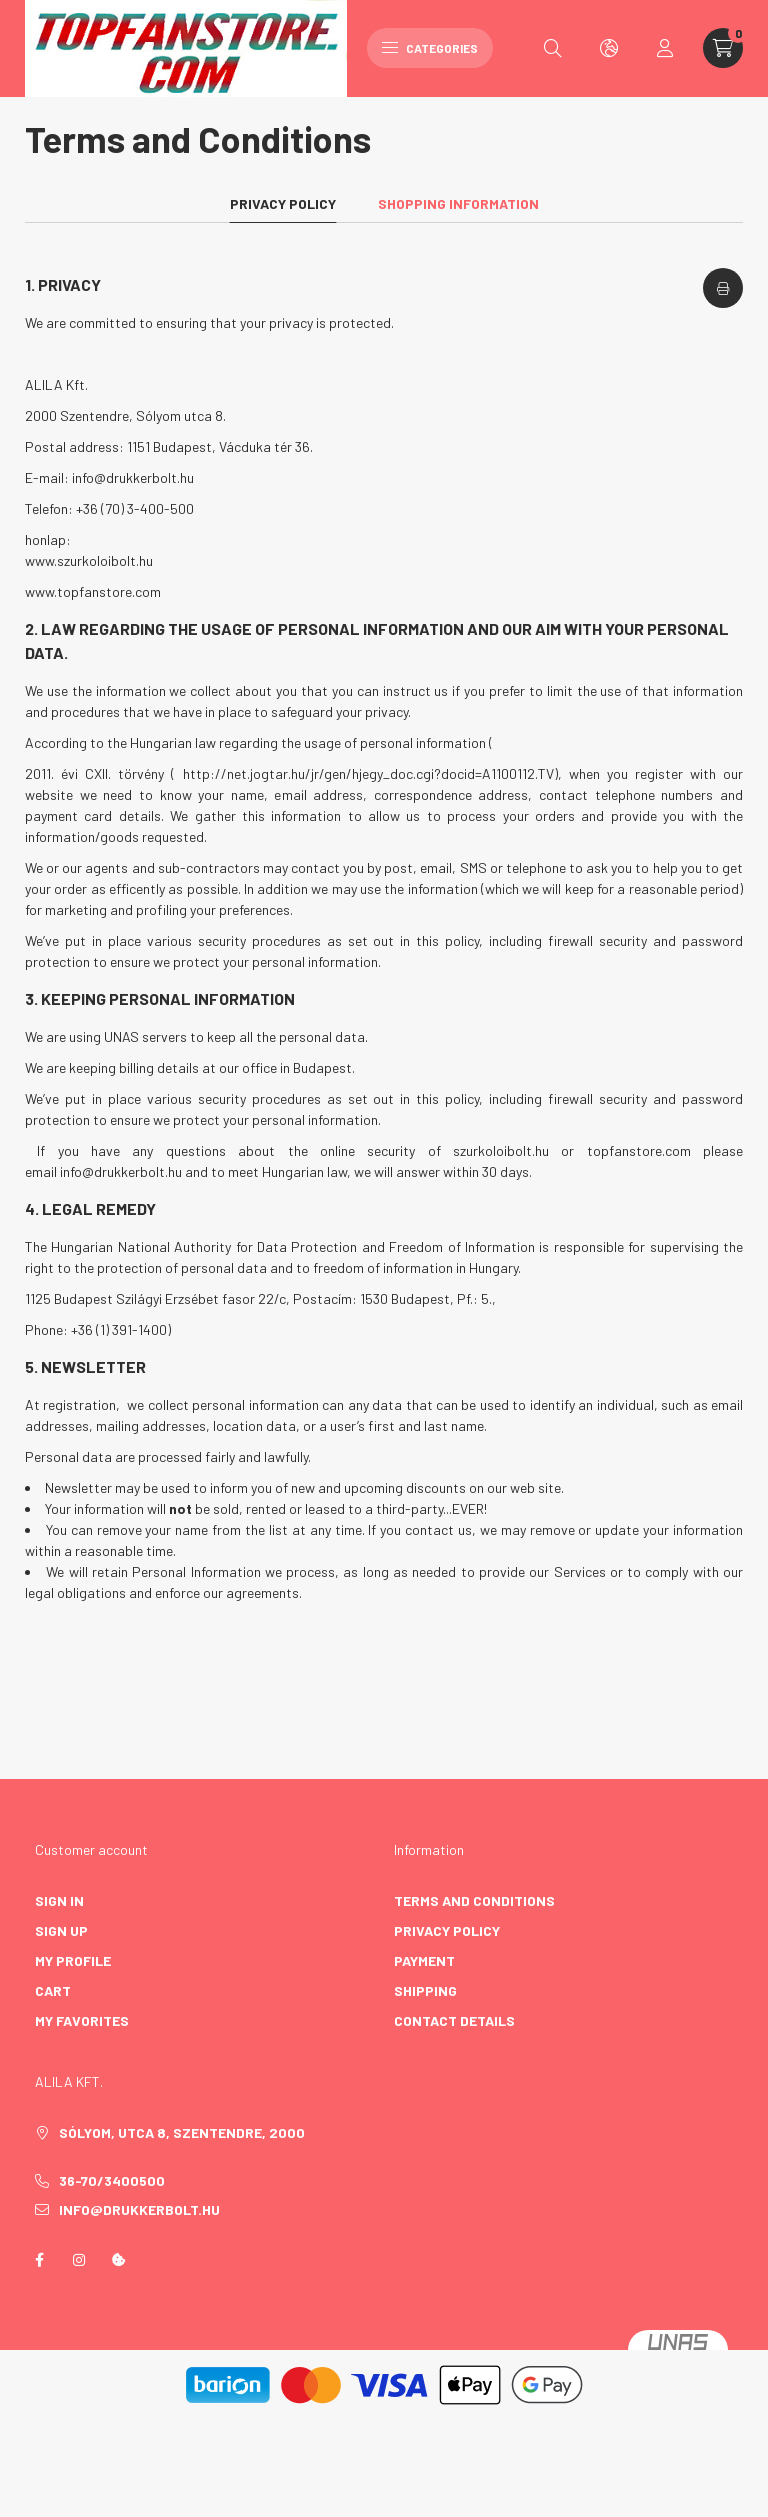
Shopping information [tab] (458, 200)
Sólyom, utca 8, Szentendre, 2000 (182, 2130)
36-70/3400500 (112, 2179)
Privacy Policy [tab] (283, 200)
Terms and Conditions (474, 1898)
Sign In (59, 1898)
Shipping (425, 1988)
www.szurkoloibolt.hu (89, 558)
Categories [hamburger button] (430, 48)
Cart (53, 1988)
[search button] (553, 48)
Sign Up (61, 1928)
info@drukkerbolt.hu (133, 475)
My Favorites (82, 2018)
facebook (39, 2257)
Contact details (454, 2018)
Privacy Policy (447, 1928)
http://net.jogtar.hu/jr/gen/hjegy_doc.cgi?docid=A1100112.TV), (372, 771)
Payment (424, 1958)
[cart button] (723, 48)
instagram (79, 2257)
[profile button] (665, 48)
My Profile (73, 1958)
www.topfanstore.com (93, 589)
